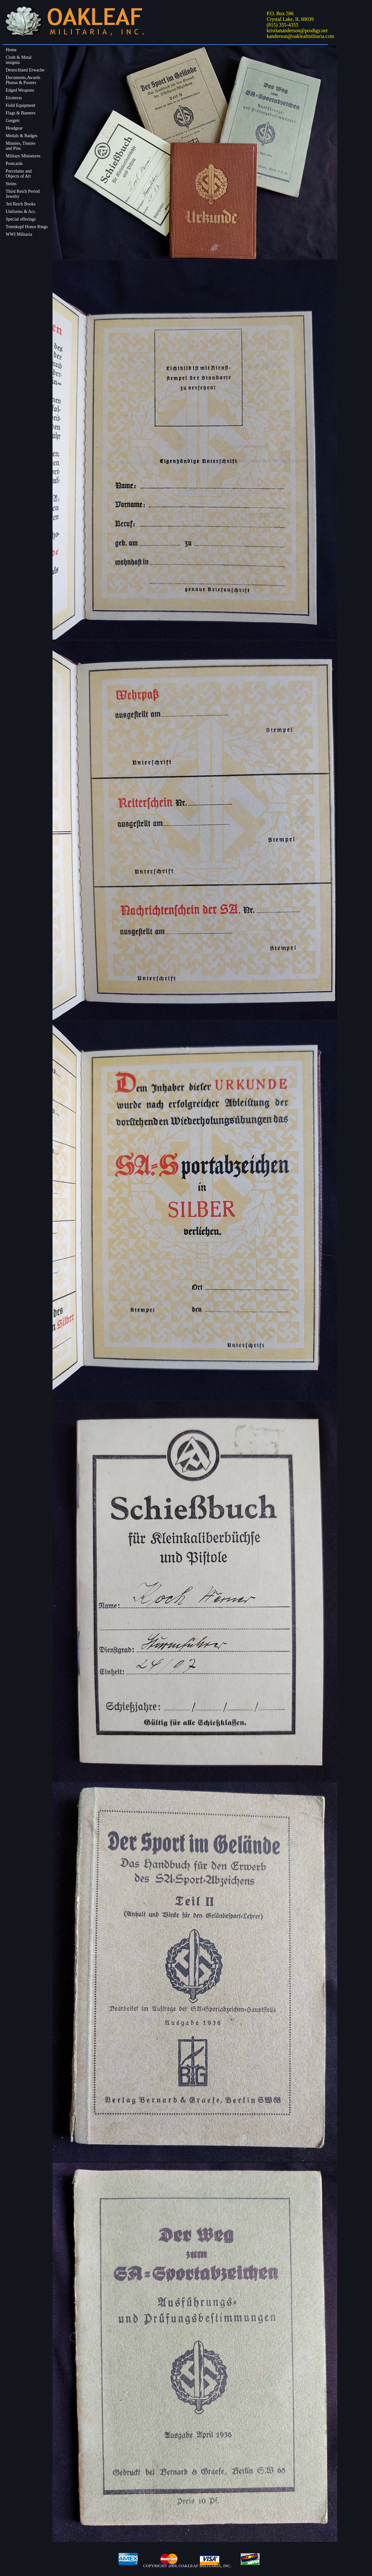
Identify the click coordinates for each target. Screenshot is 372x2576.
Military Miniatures (23, 156)
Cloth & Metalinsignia (19, 60)
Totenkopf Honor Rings (27, 226)
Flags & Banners (20, 113)
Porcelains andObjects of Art (19, 174)
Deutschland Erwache (25, 70)
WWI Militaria (19, 234)
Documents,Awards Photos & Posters (23, 80)
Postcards (14, 163)
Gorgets (13, 120)
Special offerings (21, 219)
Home (11, 49)
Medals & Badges (21, 135)
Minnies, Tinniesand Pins (20, 146)
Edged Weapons (20, 90)
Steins (11, 183)
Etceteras (14, 97)
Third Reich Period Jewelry (23, 194)
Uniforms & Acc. (21, 211)
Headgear (14, 128)
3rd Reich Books (20, 204)
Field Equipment (20, 105)
